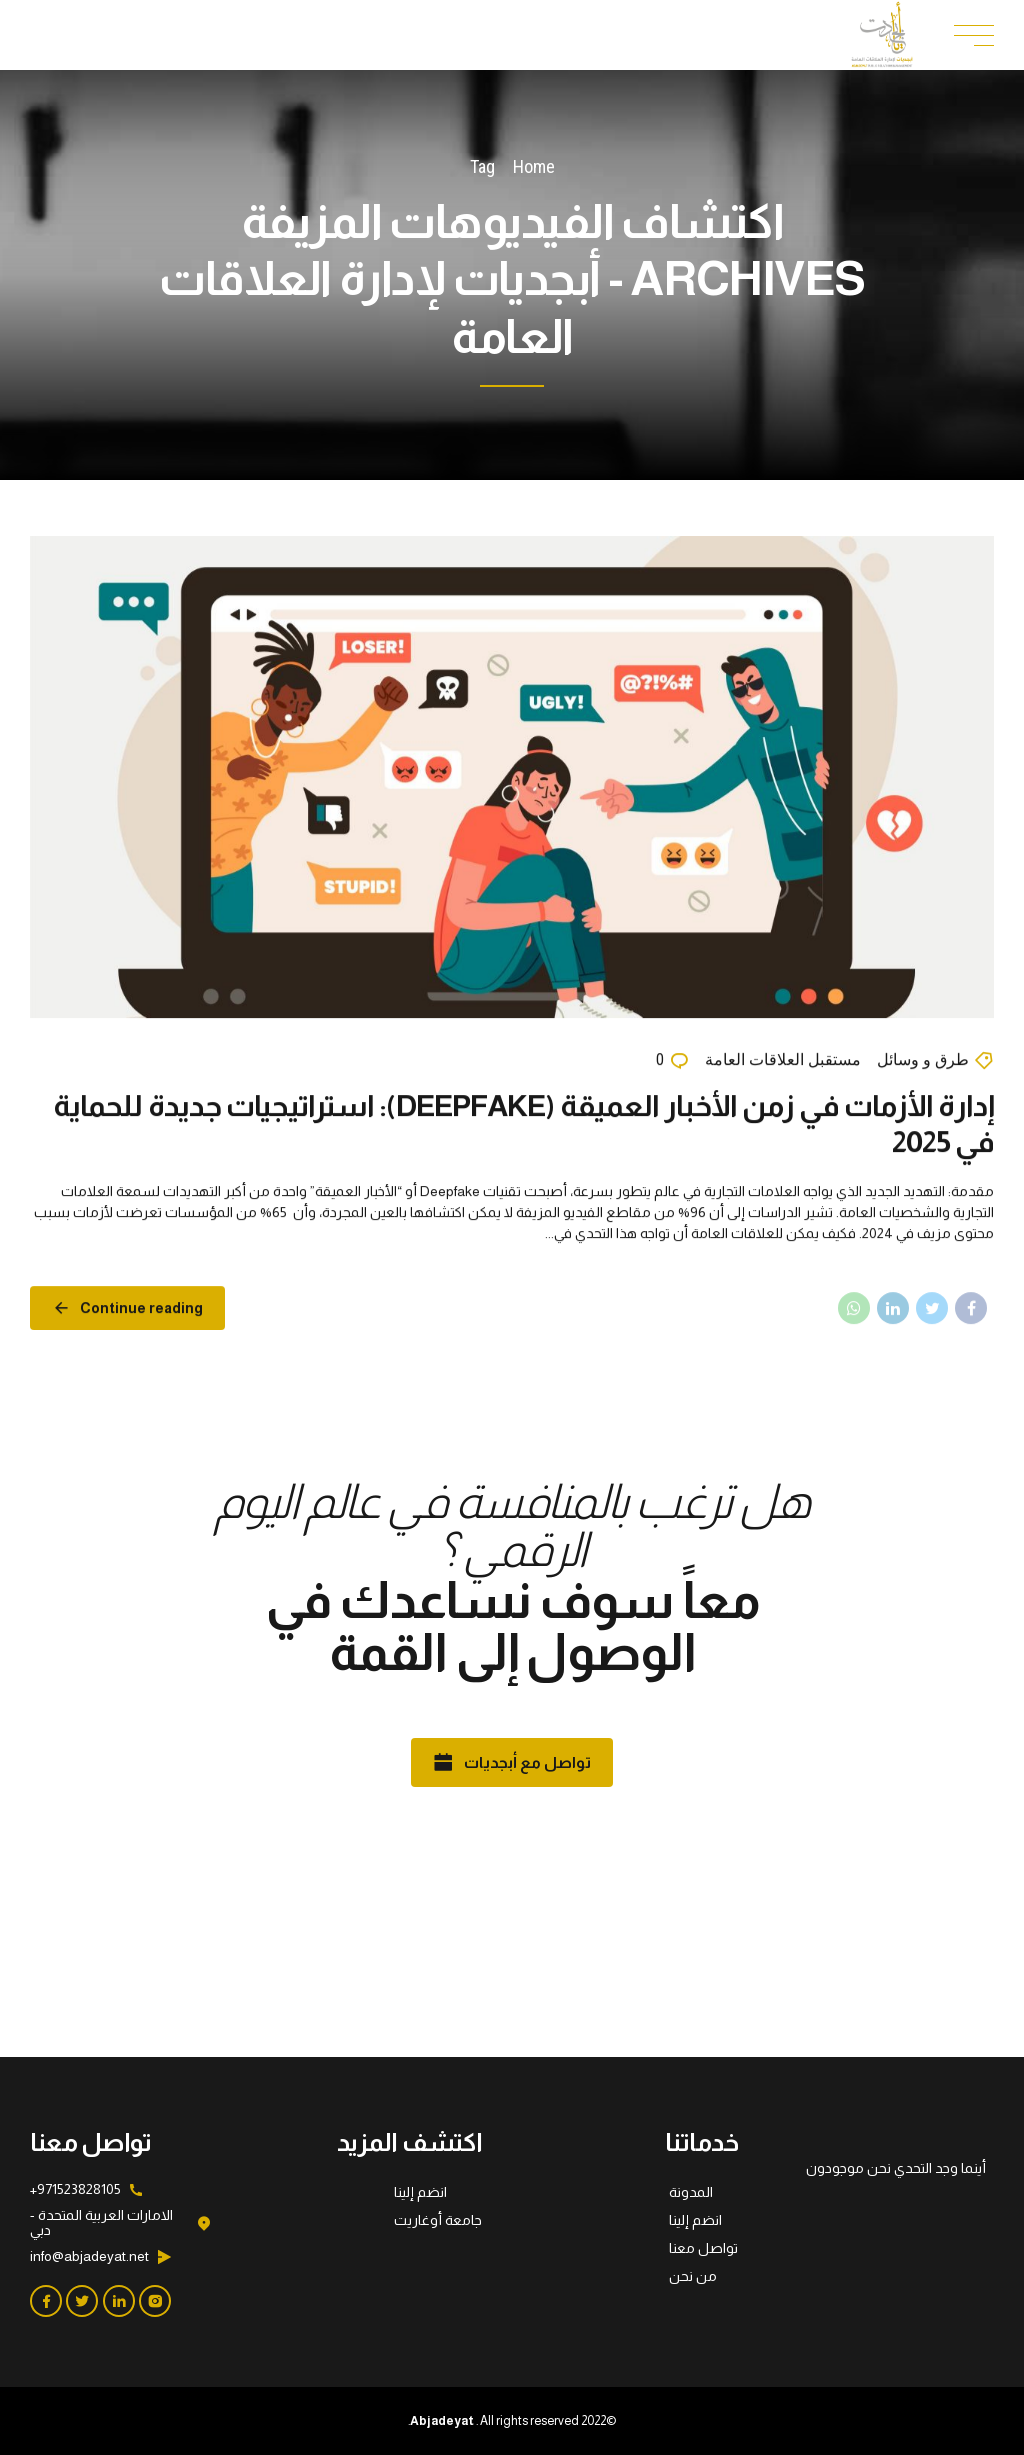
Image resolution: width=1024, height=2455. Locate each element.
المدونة (691, 2192)
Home (534, 166)
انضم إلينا (695, 2220)
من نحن (693, 2276)
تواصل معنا (703, 2248)
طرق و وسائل (923, 1060)
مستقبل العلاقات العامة (783, 1060)
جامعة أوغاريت (438, 2220)
